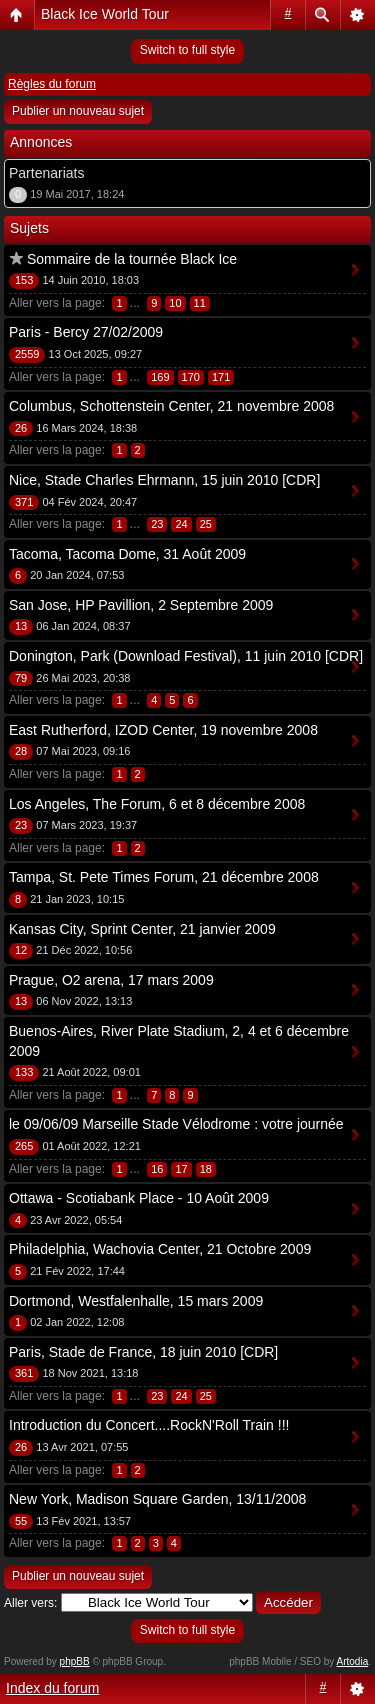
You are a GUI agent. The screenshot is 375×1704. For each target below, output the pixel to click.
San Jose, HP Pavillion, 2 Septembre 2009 (141, 605)
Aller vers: (30, 1603)
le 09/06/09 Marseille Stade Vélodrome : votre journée (176, 1124)
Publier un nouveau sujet (78, 111)
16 (157, 1169)
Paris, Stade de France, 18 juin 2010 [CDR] (143, 1352)
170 (191, 377)
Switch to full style (187, 50)
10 (175, 303)
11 (200, 303)
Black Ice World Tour (105, 14)
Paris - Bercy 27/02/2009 (86, 332)
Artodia (353, 1661)
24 (181, 524)
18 (206, 1169)
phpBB (75, 1661)
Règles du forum (52, 84)
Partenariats (46, 173)
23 (157, 524)
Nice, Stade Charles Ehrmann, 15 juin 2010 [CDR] (164, 480)
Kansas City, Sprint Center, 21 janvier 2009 (142, 929)
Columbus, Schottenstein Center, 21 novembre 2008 (171, 406)
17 (181, 1169)
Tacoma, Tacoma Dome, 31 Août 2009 (127, 554)
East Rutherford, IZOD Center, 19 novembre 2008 (163, 730)
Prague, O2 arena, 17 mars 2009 (111, 980)
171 (221, 377)
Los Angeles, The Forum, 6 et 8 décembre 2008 (157, 804)
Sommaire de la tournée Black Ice (132, 259)
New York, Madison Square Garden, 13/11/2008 (157, 1499)
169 (160, 377)
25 (206, 524)
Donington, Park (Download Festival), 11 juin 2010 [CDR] (186, 656)
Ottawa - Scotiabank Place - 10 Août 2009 (139, 1198)
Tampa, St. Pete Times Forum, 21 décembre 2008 (164, 877)
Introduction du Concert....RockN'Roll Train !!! (149, 1425)
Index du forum (52, 1688)
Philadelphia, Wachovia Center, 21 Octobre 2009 (160, 1249)
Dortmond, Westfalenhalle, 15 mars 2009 (136, 1301)
